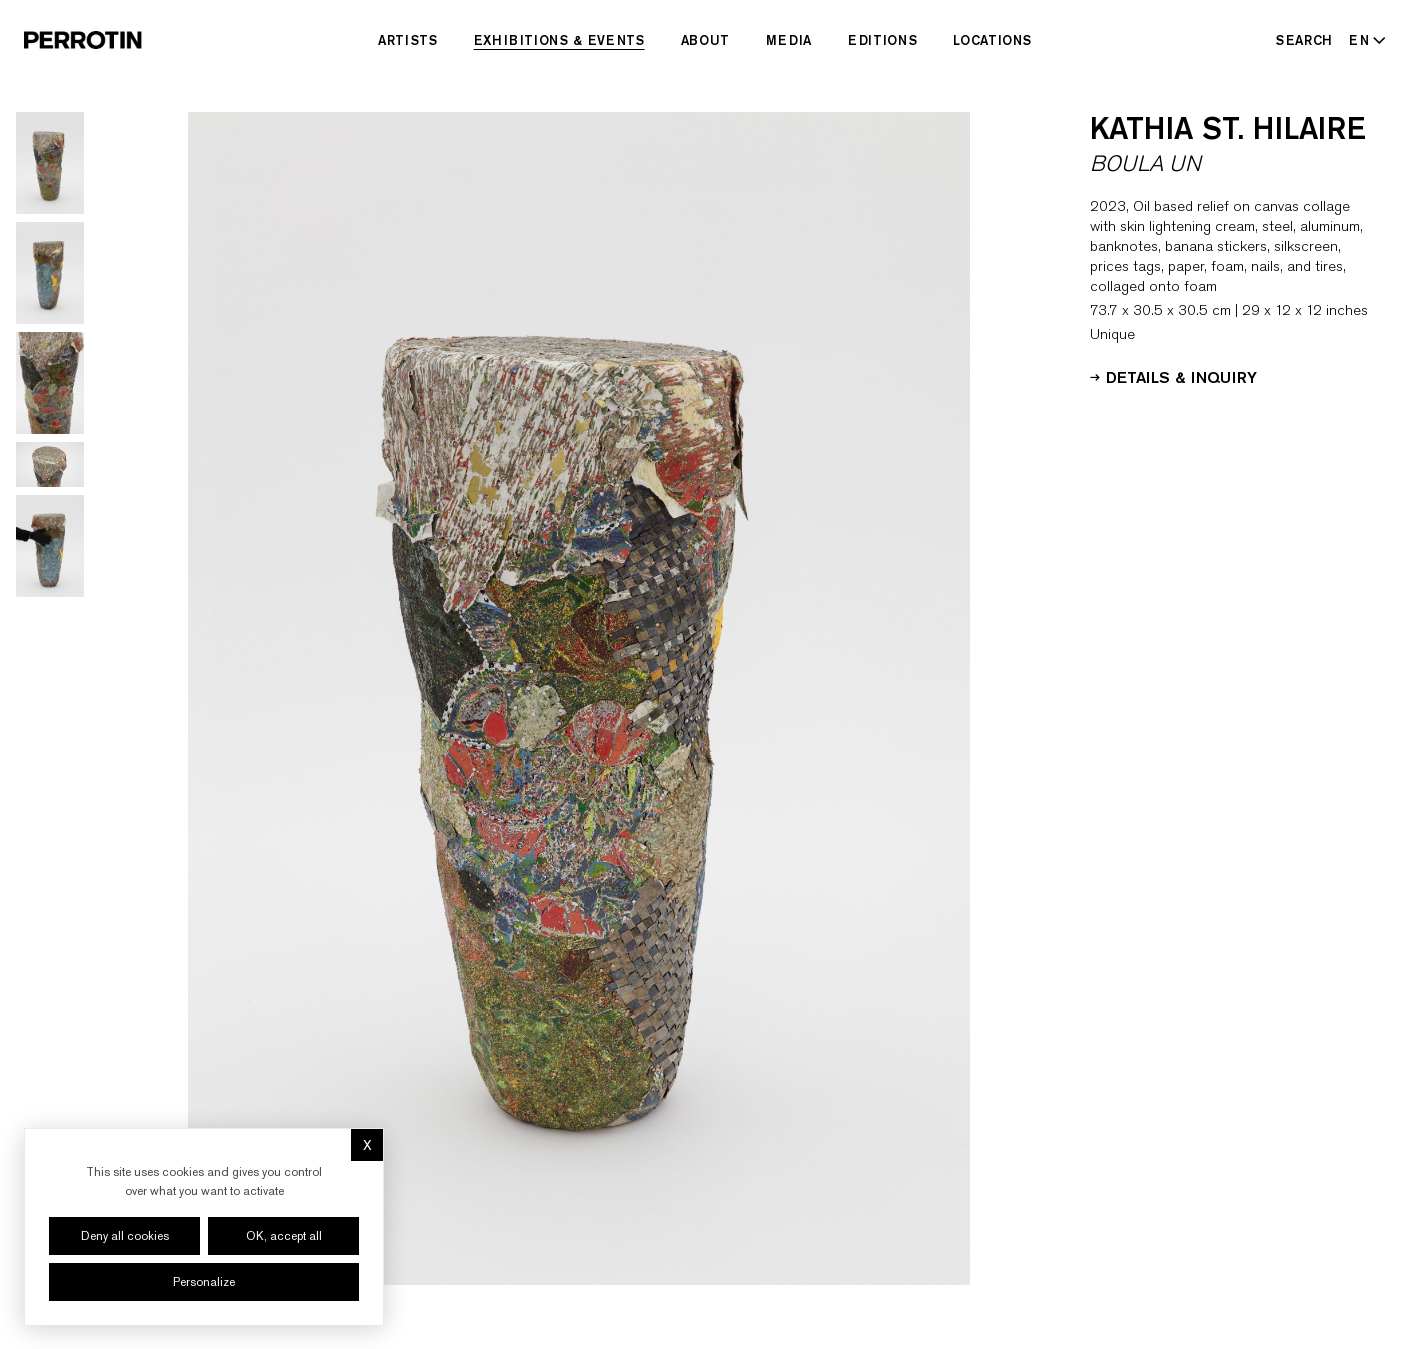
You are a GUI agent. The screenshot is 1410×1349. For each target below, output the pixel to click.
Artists (408, 40)
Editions (882, 40)
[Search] (1304, 40)
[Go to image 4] (50, 464)
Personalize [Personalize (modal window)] (204, 1282)
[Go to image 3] (50, 383)
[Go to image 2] (50, 273)
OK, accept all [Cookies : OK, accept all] (284, 1236)
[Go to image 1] (50, 163)
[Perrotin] (83, 40)
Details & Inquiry (1173, 376)
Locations (992, 40)
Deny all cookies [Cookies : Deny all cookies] (125, 1236)
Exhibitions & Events (559, 40)
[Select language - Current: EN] (1363, 40)
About (705, 40)
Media (789, 40)
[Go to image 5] (50, 546)
